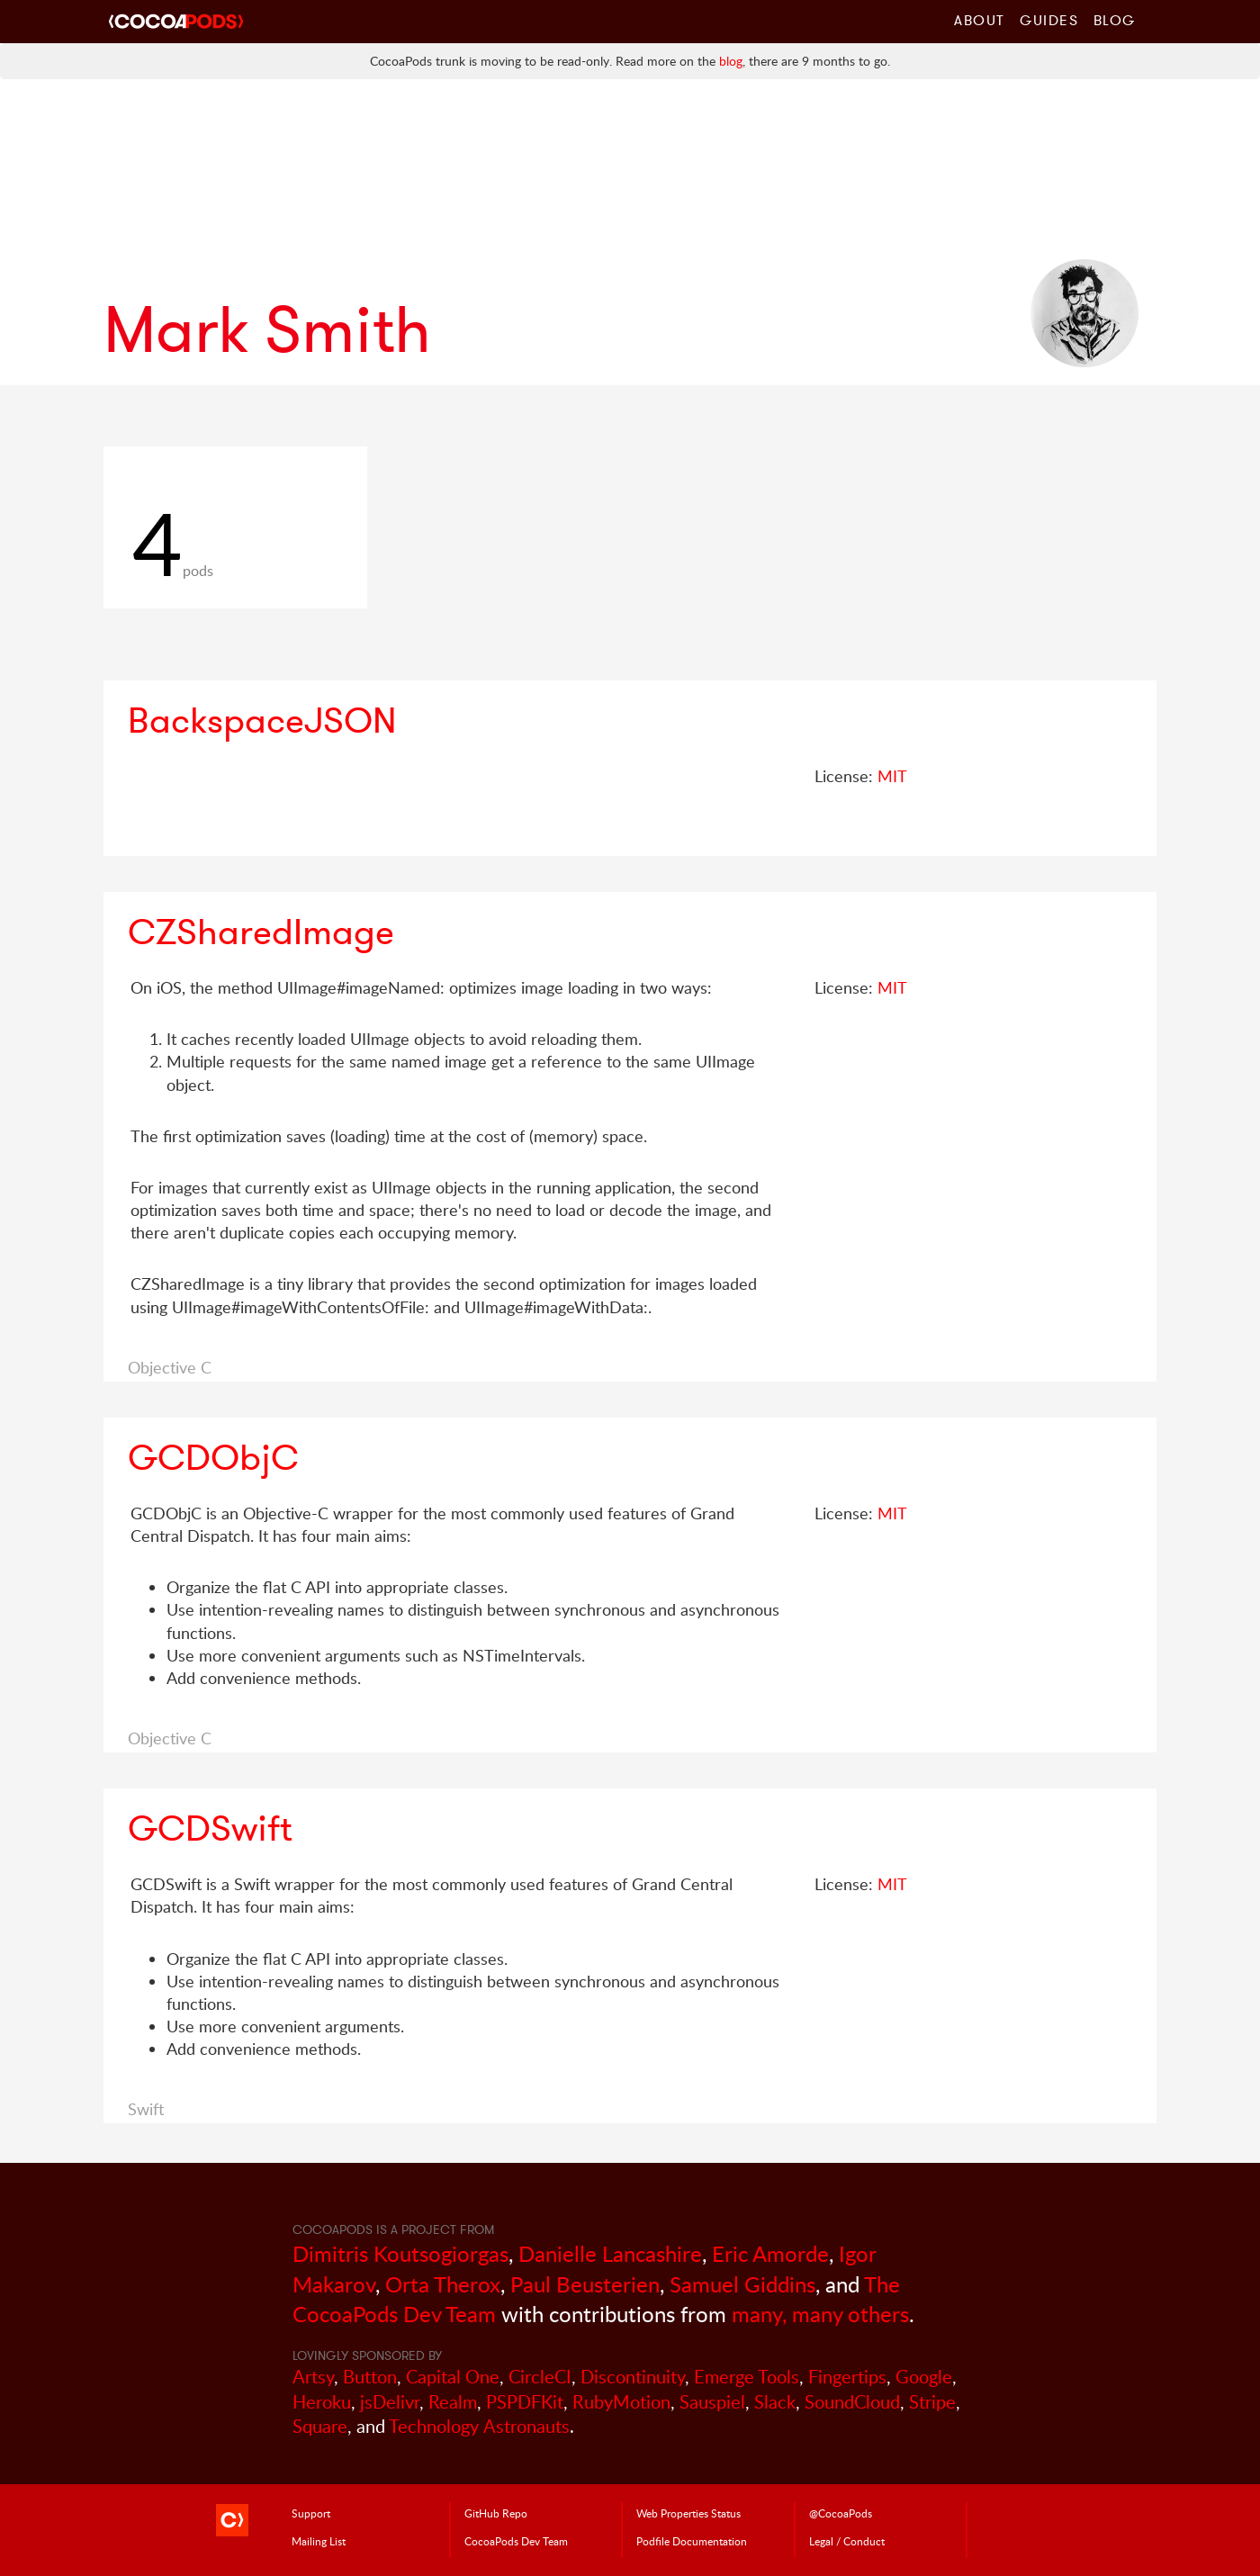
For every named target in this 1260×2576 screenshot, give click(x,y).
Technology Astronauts (479, 2426)
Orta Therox (442, 2284)
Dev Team (516, 2541)
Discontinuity (632, 2376)
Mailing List (319, 2541)
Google (924, 2376)
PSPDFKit (524, 2402)
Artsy (313, 2376)
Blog (1115, 20)
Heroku (321, 2402)
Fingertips (847, 2376)
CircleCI (540, 2376)
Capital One (453, 2376)
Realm (452, 2402)
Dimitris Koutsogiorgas (400, 2253)
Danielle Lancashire (610, 2253)
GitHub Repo (495, 2513)
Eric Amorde (770, 2253)
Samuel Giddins (742, 2284)
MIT (892, 776)
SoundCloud (852, 2402)
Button (370, 2376)
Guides (1049, 20)
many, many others (820, 2313)
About (979, 20)
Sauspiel (712, 2402)
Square (319, 2426)
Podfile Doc (691, 2541)
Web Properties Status (688, 2513)
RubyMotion (621, 2402)
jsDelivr (389, 2402)
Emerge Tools (746, 2376)
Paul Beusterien (585, 2284)
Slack (775, 2402)
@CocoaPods (840, 2513)
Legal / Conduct (847, 2541)
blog (730, 60)
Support (311, 2513)
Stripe (932, 2402)
